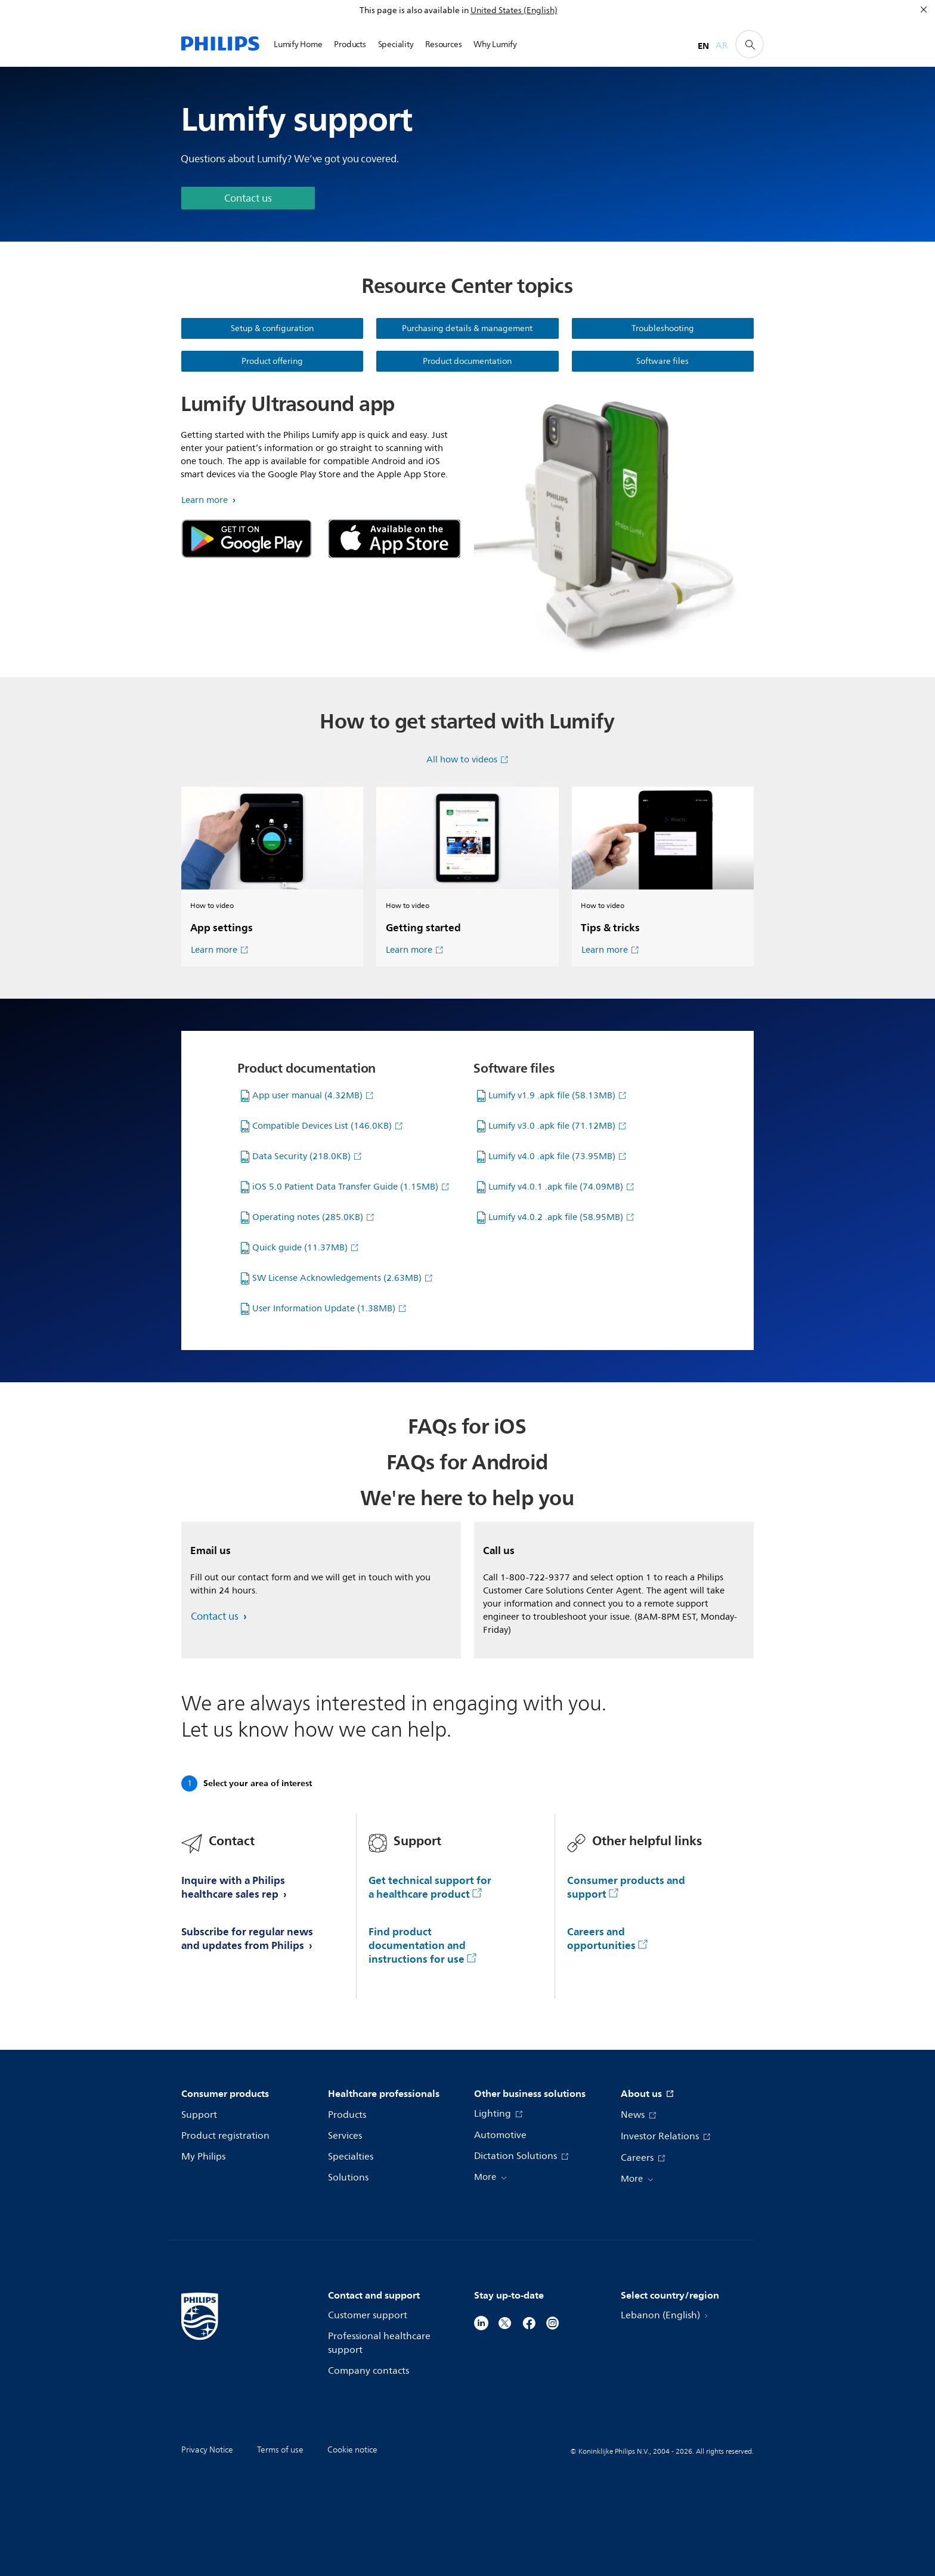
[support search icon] (749, 44)
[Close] (924, 9)
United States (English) (514, 10)
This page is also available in (414, 10)
